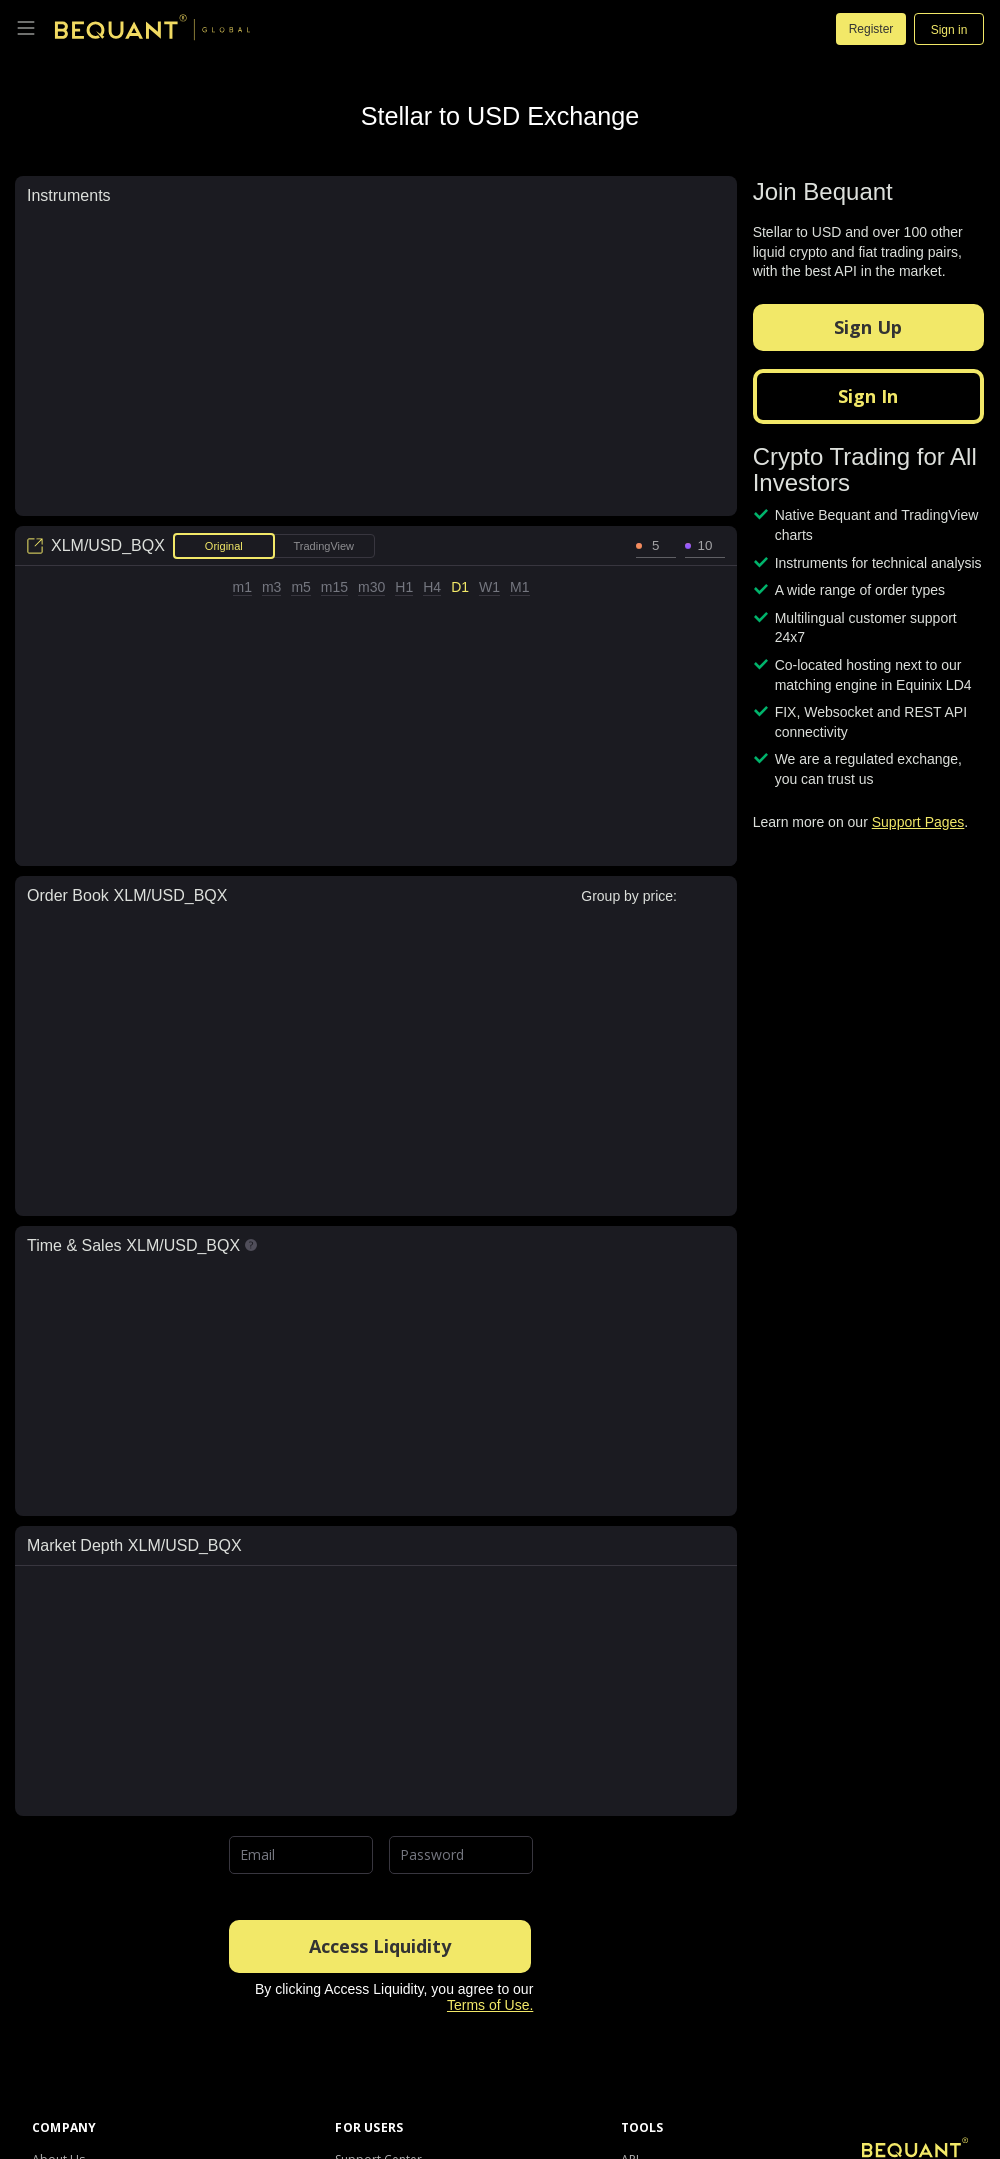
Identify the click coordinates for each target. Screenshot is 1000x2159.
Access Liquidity (380, 1946)
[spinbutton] (656, 546)
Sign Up (868, 327)
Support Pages (918, 822)
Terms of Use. (490, 2005)
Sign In (868, 396)
